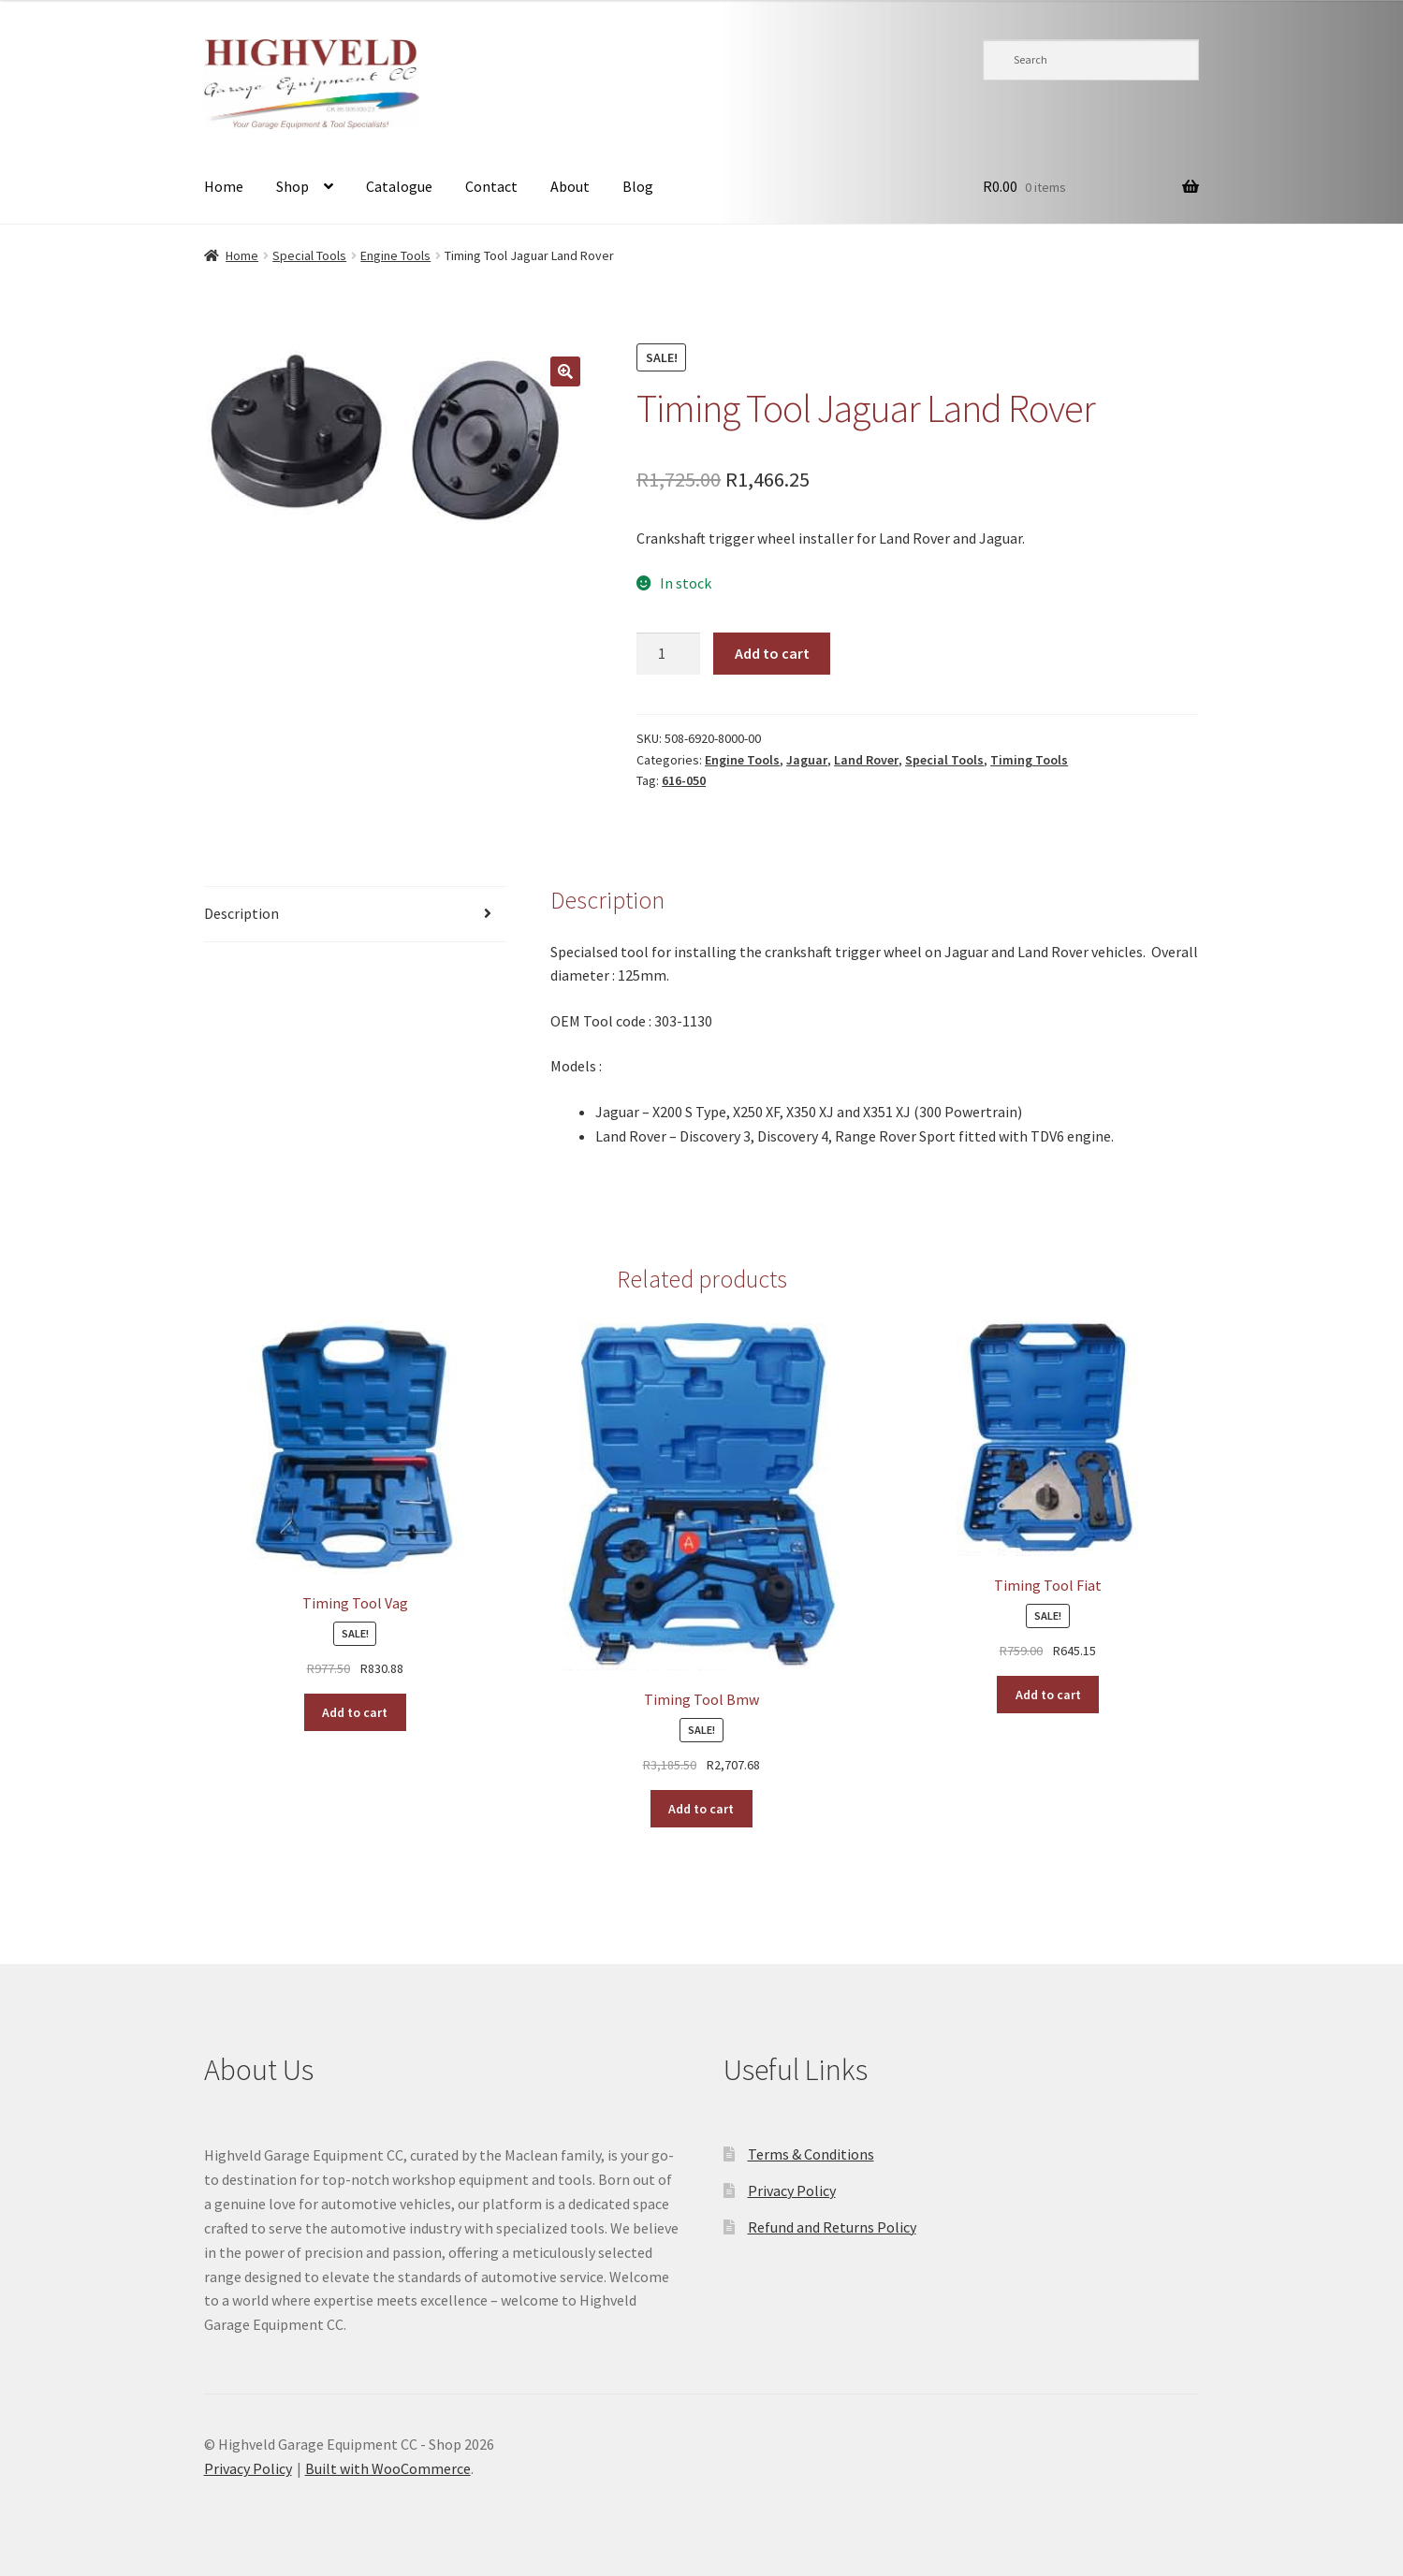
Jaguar (806, 759)
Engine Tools (395, 255)
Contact (491, 186)
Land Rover (866, 759)
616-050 (684, 780)
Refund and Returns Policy (832, 2227)
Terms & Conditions (811, 2154)
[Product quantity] (668, 654)
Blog (637, 186)
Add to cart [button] (354, 1712)
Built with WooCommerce (388, 2468)
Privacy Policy (792, 2190)
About (570, 186)
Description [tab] (241, 913)
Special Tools (309, 255)
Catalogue (399, 186)
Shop (292, 186)
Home (223, 186)
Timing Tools (1029, 759)
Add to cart (772, 653)
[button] (565, 371)
